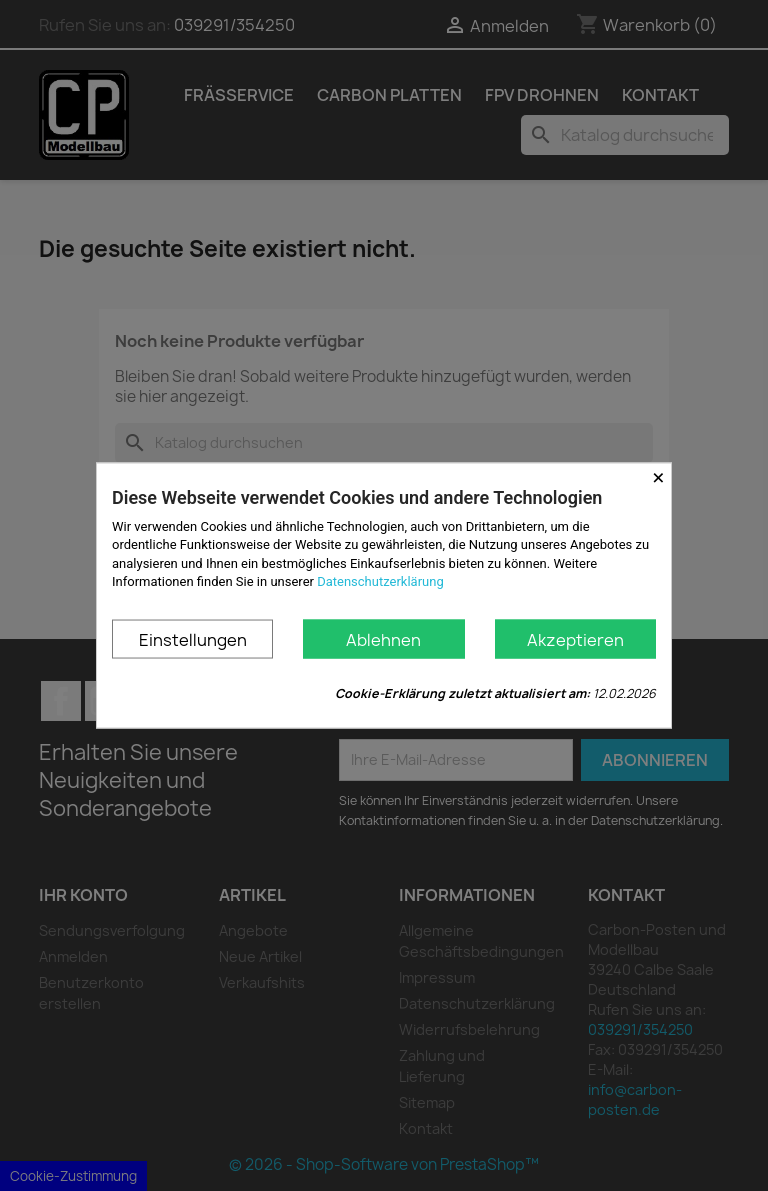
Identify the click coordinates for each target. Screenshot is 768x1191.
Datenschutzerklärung (380, 580)
